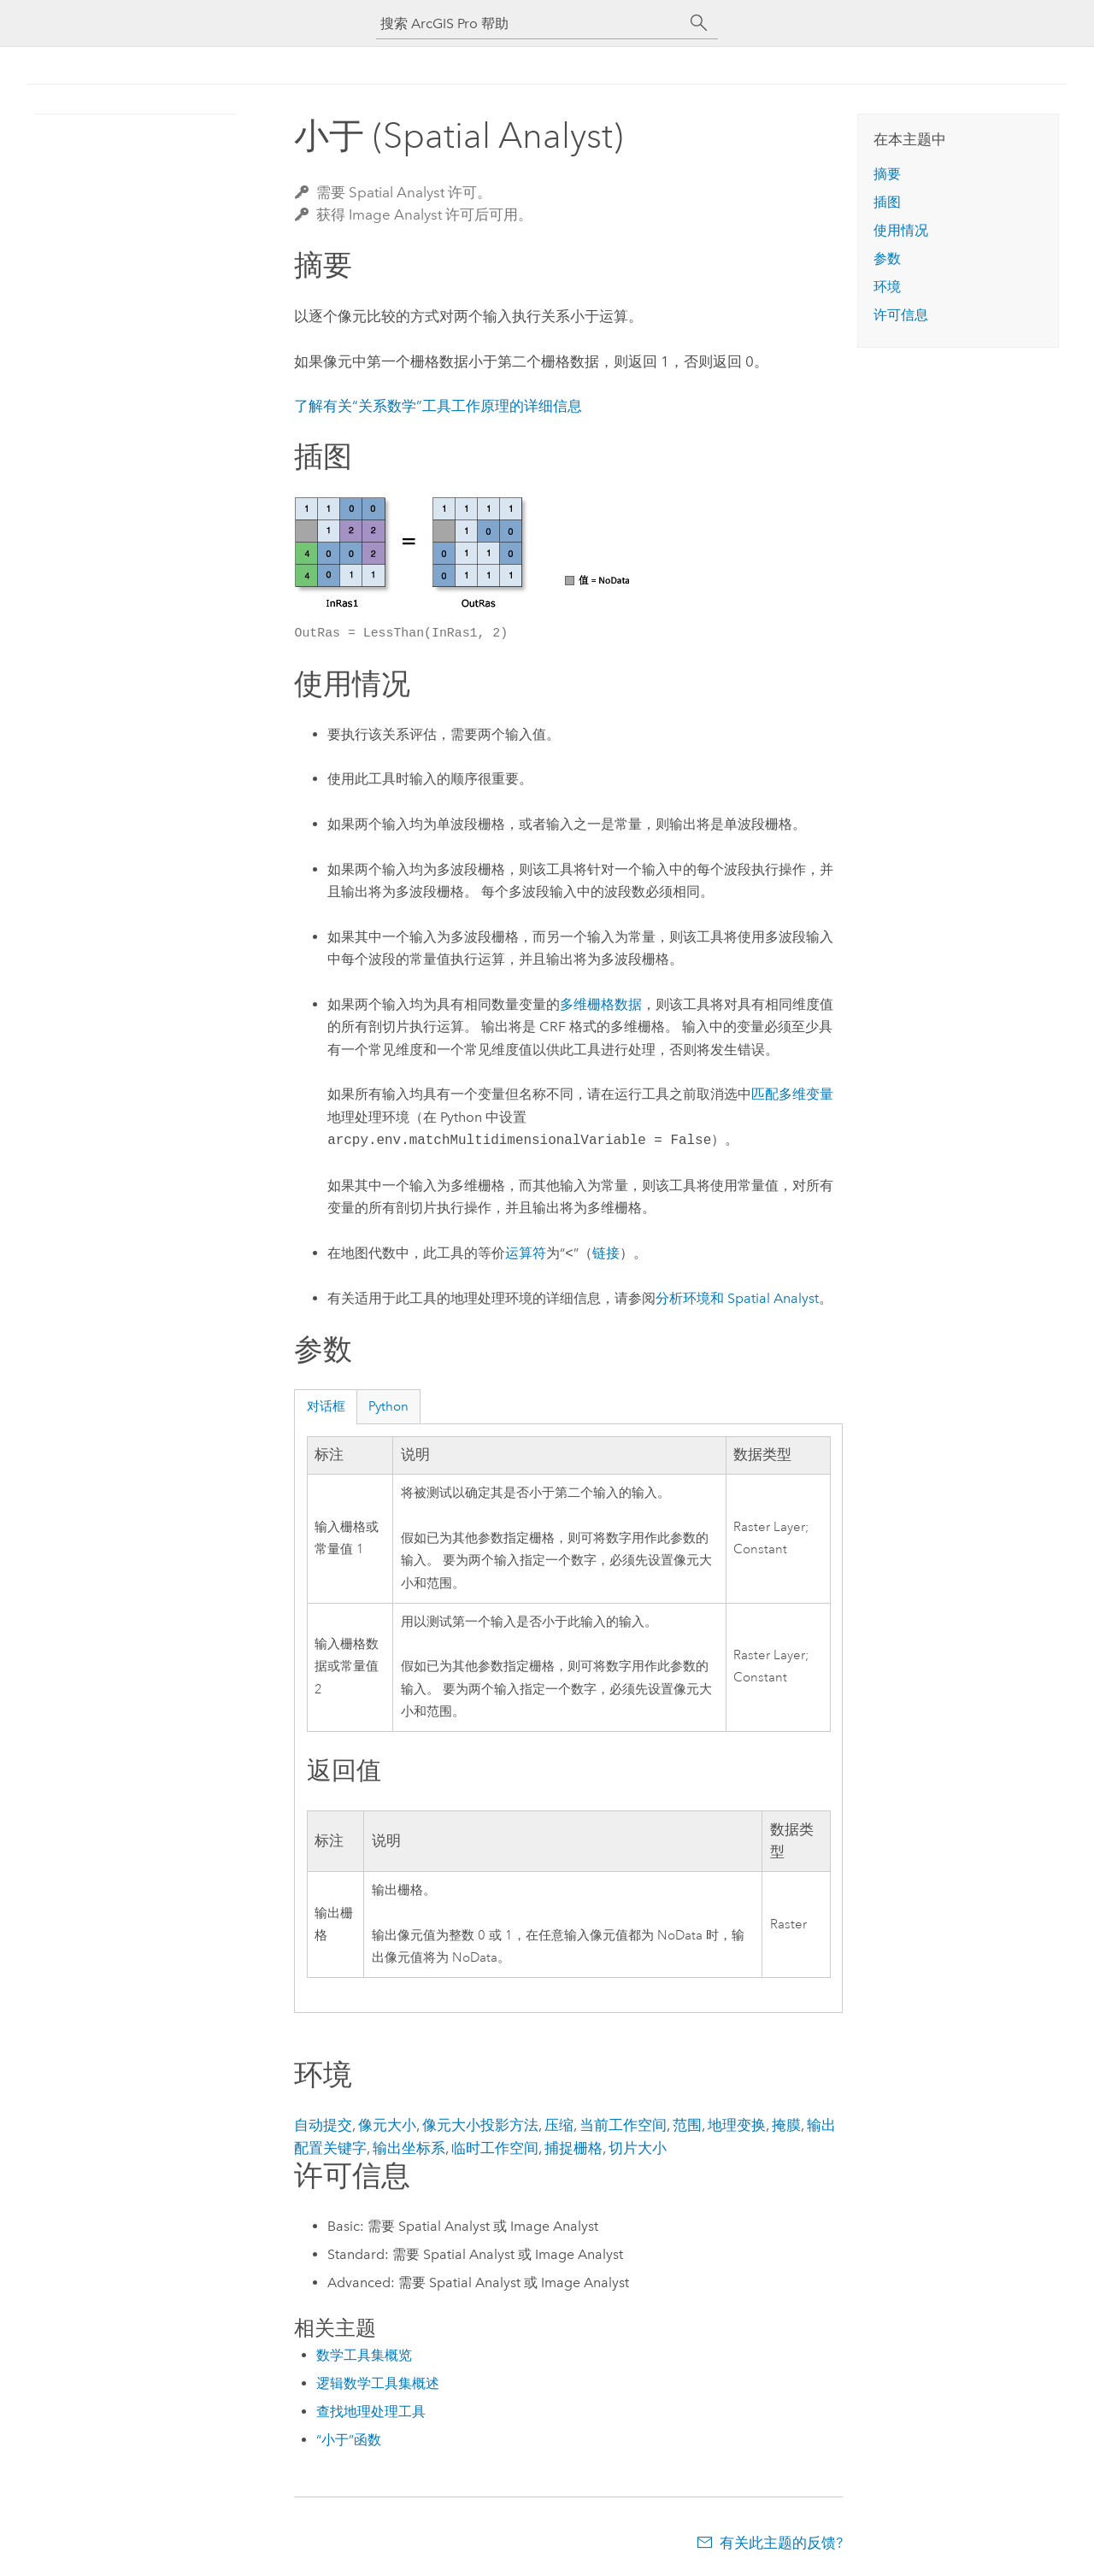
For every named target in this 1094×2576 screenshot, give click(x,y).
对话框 (326, 1406)
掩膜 (786, 2124)
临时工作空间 (494, 2147)
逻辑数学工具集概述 (377, 2383)
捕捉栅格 (573, 2147)
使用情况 (900, 230)
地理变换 (737, 2124)
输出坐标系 (409, 2147)
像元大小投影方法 (480, 2124)
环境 (887, 287)
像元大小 (387, 2124)
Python (388, 1406)
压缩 (558, 2124)
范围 (687, 2124)
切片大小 (638, 2147)
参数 (887, 258)
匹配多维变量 (792, 1094)
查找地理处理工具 (371, 2411)
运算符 (525, 1254)
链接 (606, 1254)
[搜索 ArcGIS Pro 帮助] (530, 23)
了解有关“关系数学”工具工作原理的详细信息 (438, 405)
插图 (887, 202)
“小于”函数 (348, 2440)
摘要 (887, 174)
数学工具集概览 (364, 2355)
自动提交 (323, 2124)
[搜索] (699, 23)
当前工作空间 (623, 2124)
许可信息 (900, 315)
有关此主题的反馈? (781, 2542)
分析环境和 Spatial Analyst (737, 1298)
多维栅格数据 (601, 1004)
